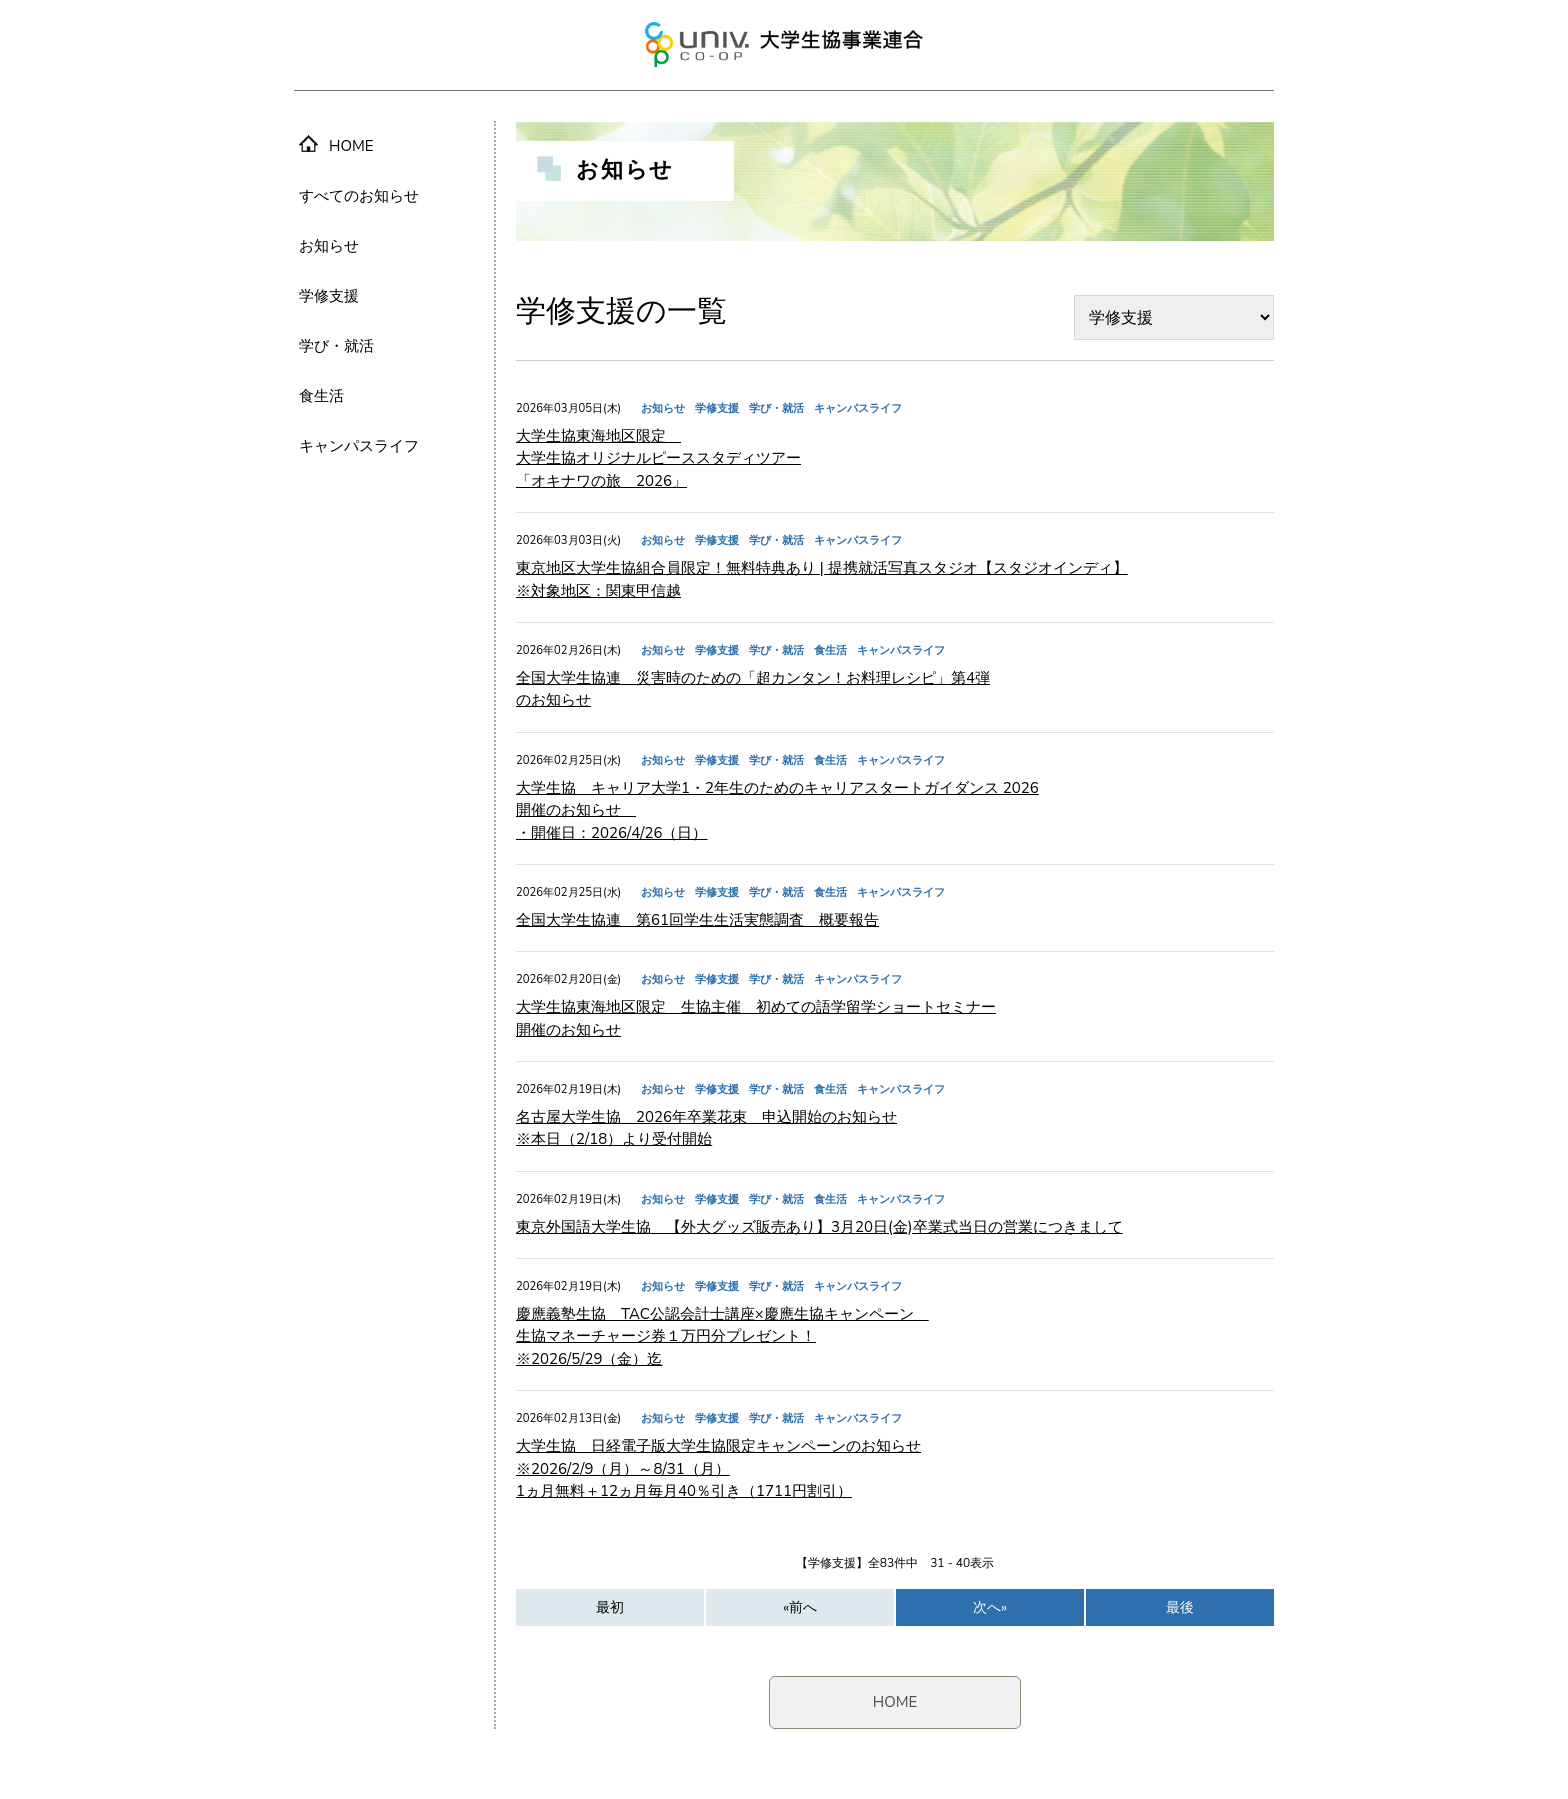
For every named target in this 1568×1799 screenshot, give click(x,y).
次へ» (990, 1607)
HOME (895, 1702)
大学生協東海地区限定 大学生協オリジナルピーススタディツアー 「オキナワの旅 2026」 (658, 458)
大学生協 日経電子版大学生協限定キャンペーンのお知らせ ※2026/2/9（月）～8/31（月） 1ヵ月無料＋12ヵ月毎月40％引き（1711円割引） (718, 1468)
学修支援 (329, 296)
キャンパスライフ (359, 446)
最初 (610, 1607)
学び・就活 (336, 346)
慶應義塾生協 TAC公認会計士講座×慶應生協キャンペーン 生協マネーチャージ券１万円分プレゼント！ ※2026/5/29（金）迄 (722, 1336)
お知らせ (329, 246)
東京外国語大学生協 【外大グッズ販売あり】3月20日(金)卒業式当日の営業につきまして (819, 1227)
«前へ (800, 1607)
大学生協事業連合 (784, 45)
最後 (1180, 1607)
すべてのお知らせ (359, 196)
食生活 (321, 396)
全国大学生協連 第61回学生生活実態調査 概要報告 (697, 920)
